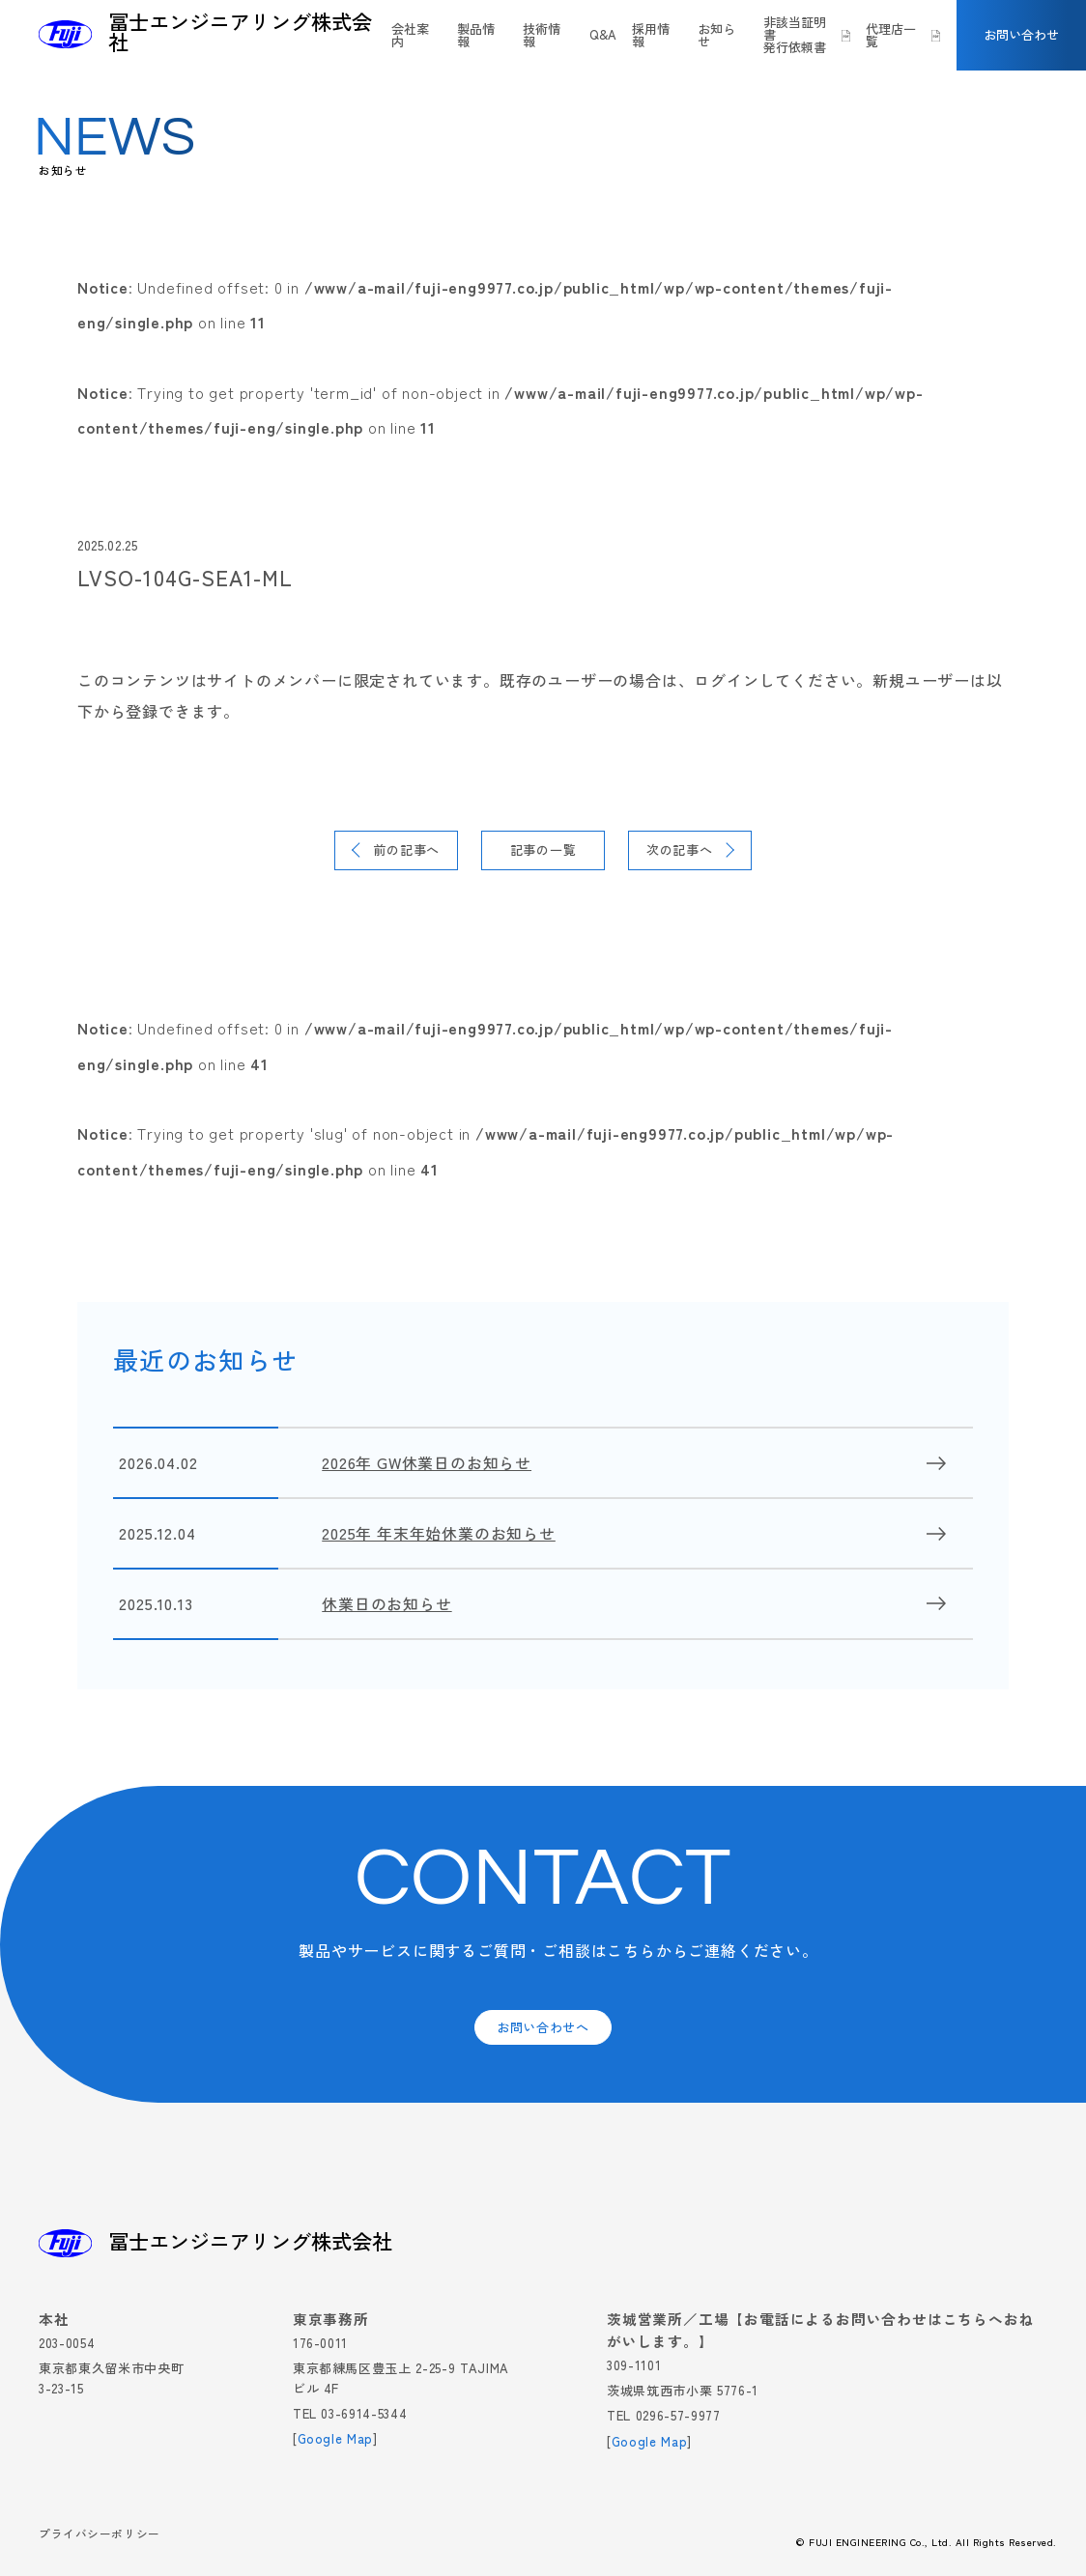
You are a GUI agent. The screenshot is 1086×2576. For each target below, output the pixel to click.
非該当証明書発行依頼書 (794, 35)
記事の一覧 (543, 849)
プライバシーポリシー (99, 2535)
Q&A (602, 35)
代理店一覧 (891, 35)
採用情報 (651, 35)
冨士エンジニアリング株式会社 (240, 32)
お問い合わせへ (543, 2027)
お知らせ (716, 35)
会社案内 (410, 35)
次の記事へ (679, 849)
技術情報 (541, 35)
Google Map (336, 2438)
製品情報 (476, 35)
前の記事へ (406, 849)
